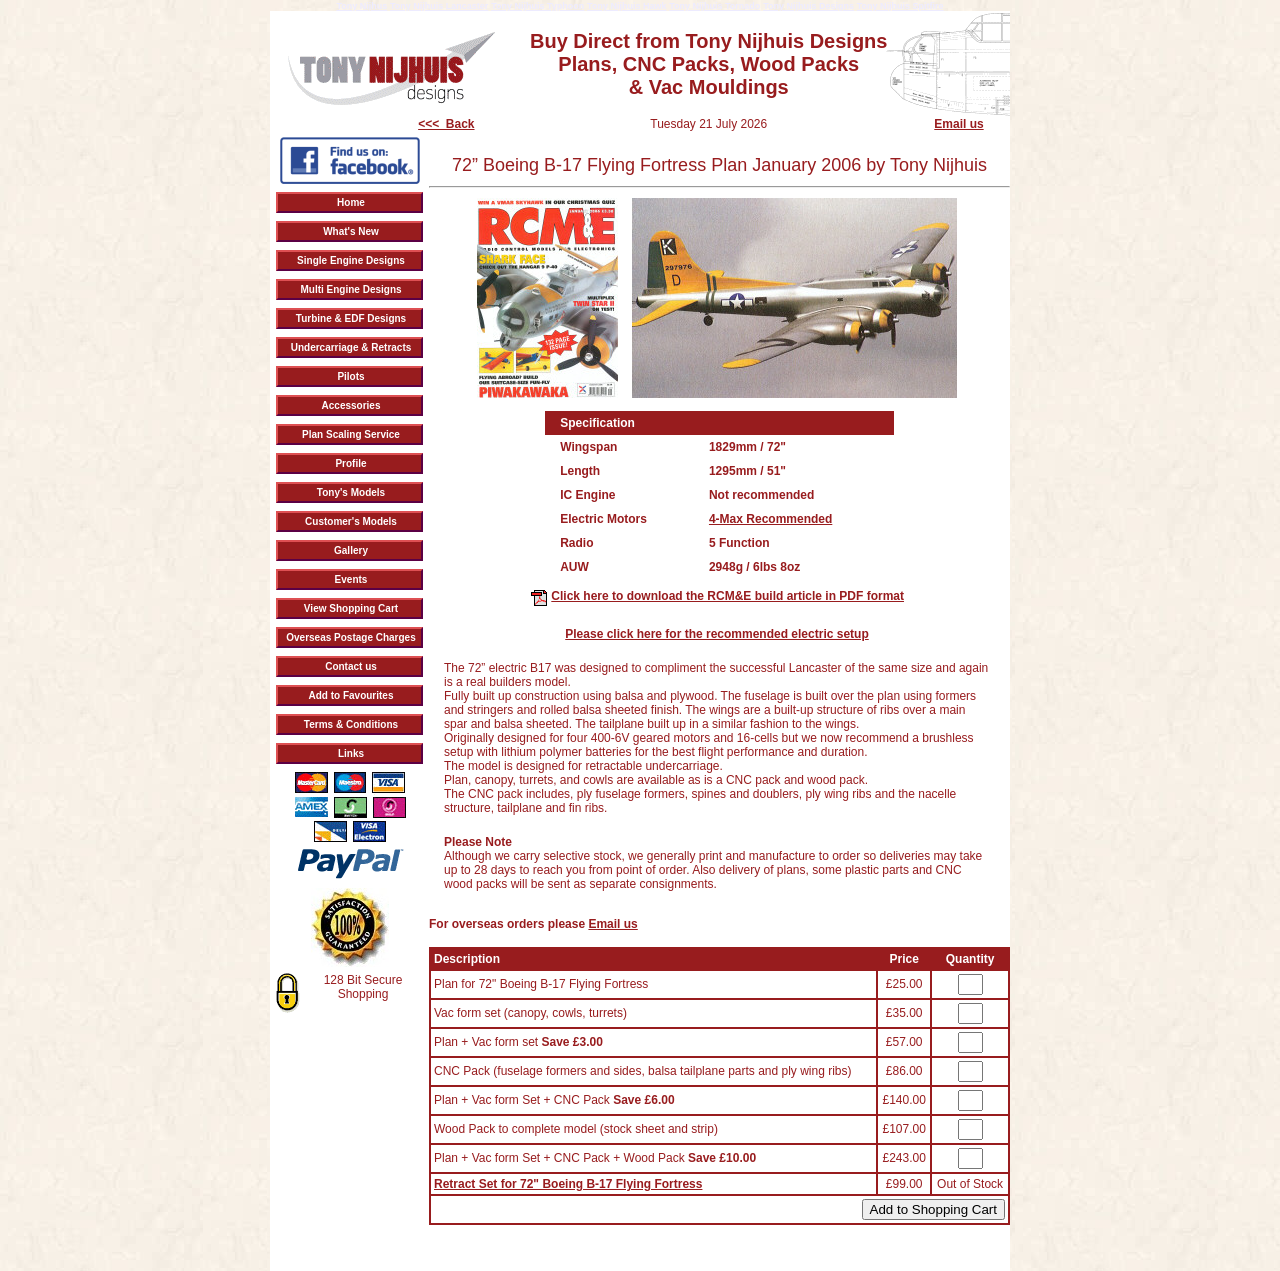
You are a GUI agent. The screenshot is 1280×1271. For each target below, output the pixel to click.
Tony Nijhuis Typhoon (537, 6)
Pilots (350, 376)
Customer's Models (351, 521)
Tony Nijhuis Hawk (626, 6)
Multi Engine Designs (350, 289)
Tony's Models (351, 492)
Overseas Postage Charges (351, 637)
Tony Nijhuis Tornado (714, 6)
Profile (350, 463)
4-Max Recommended (770, 519)
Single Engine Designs (351, 260)
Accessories (351, 405)
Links (351, 753)
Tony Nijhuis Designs (808, 6)
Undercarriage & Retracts (351, 347)
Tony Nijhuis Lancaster (439, 6)
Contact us (351, 666)
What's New (351, 231)
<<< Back (446, 124)
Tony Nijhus (361, 6)
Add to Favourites (350, 695)
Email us (958, 124)
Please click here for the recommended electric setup (716, 634)
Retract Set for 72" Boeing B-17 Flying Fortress (568, 1184)
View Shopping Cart (351, 608)
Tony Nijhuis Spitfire (900, 6)
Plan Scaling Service (351, 434)
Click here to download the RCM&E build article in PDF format (727, 596)
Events (351, 579)
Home (351, 202)
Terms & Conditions (351, 724)
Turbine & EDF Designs (351, 318)
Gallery (351, 550)
